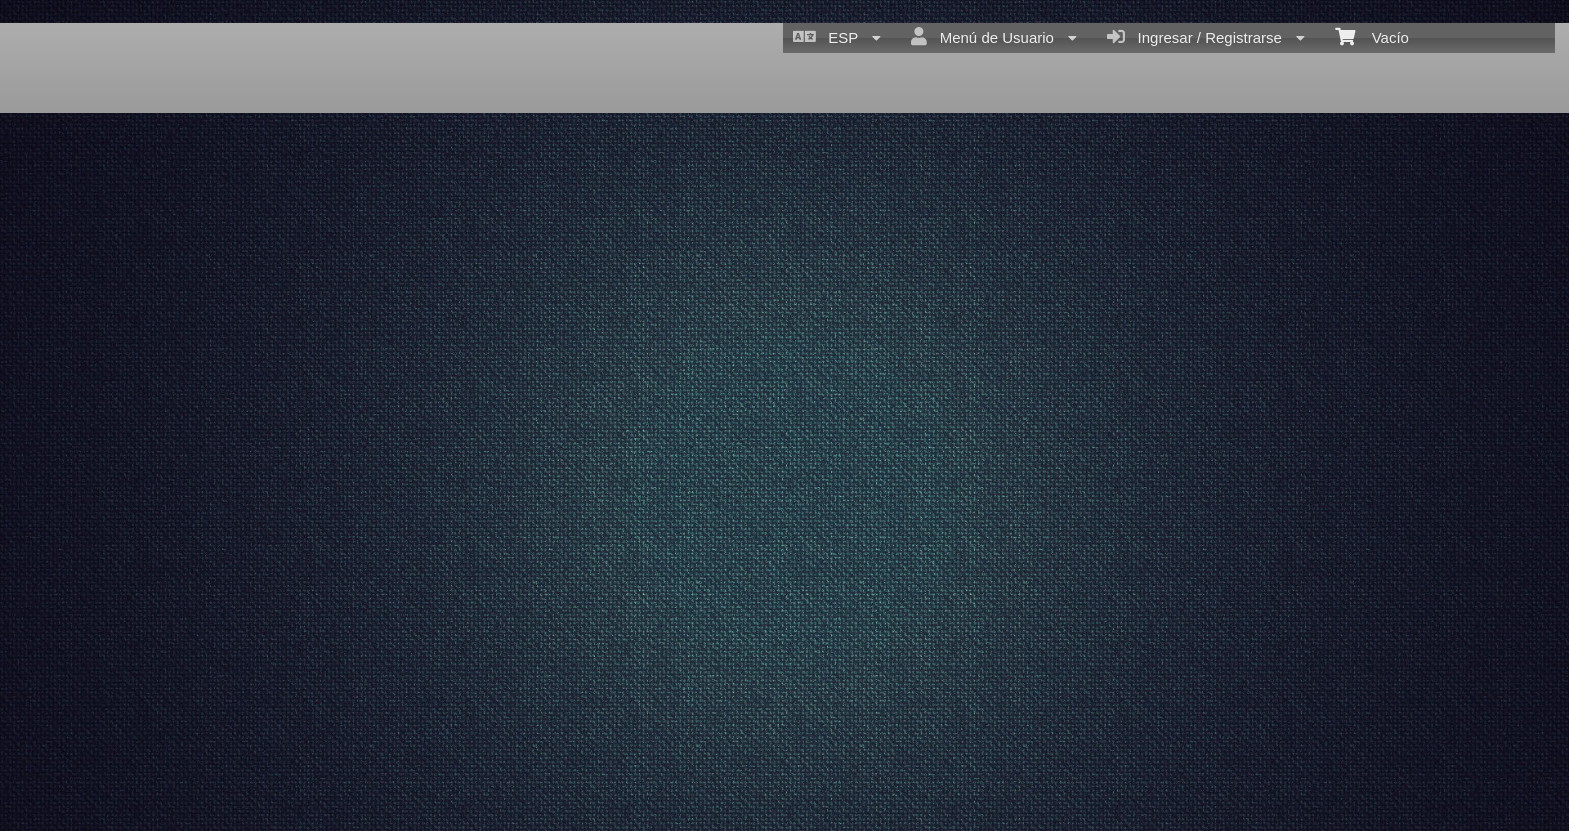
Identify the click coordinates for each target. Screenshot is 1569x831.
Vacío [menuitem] (1372, 36)
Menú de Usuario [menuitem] (994, 37)
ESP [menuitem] (837, 37)
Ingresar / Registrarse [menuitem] (1206, 37)
